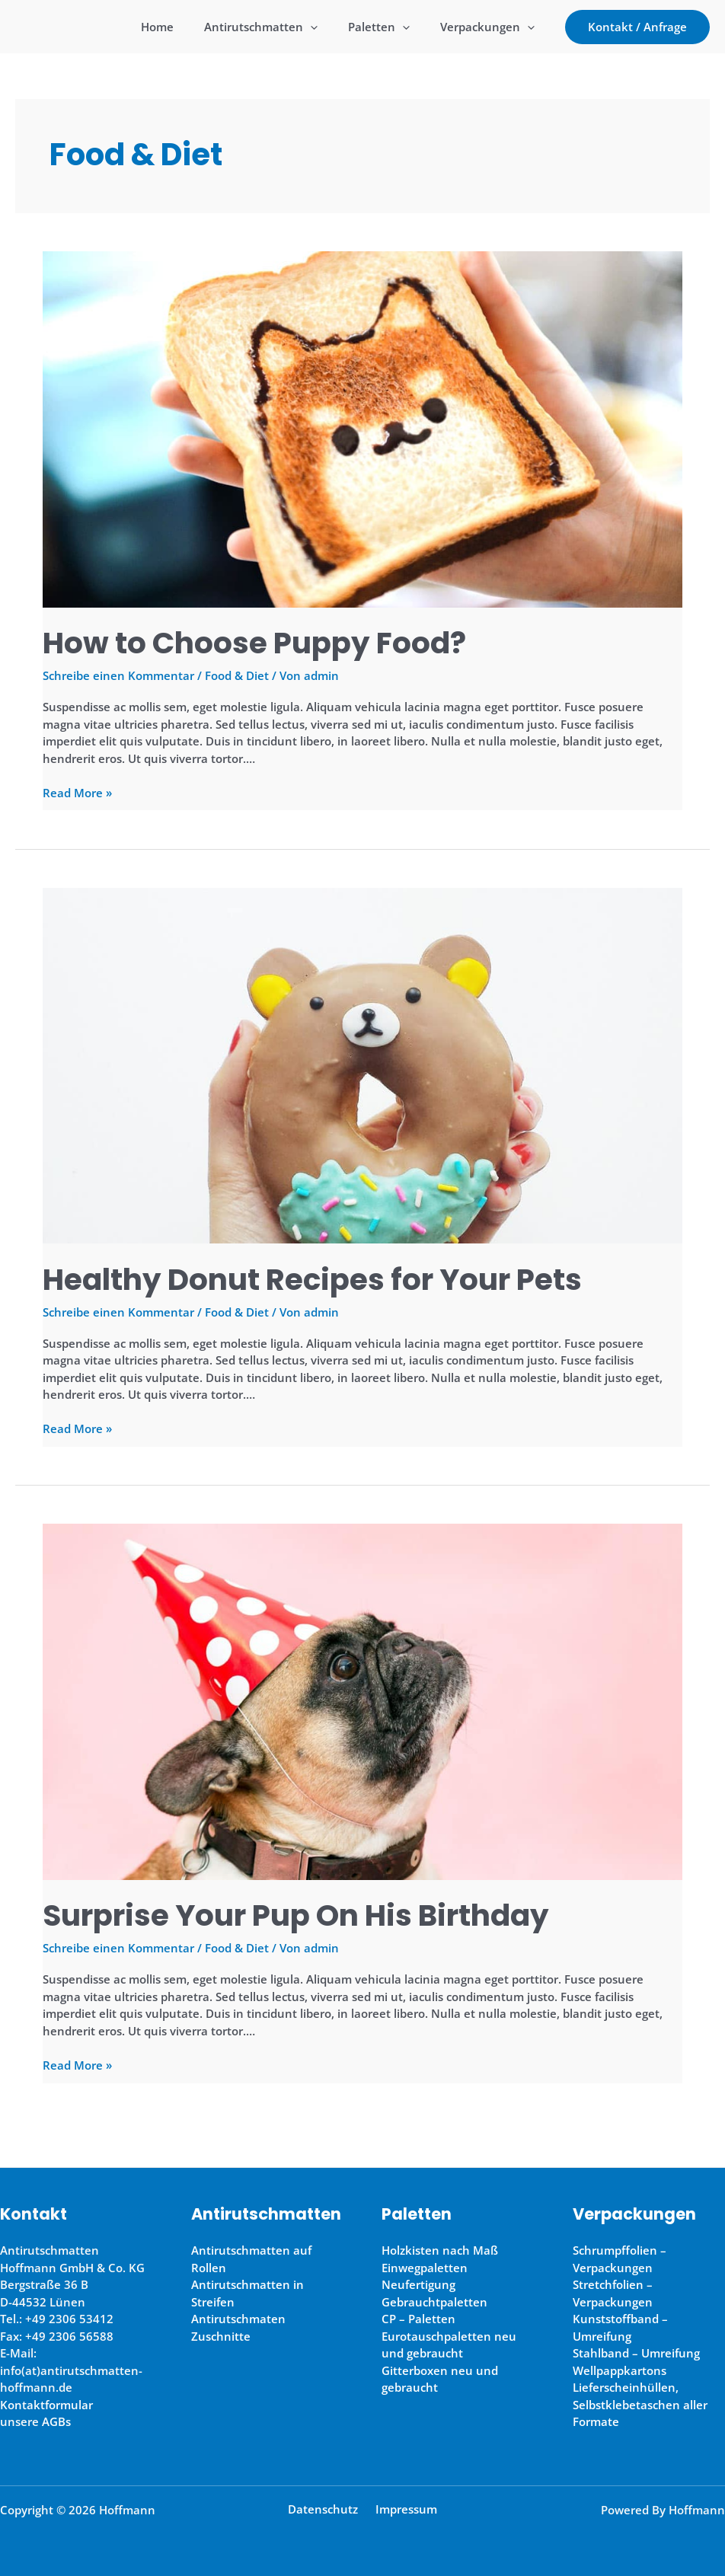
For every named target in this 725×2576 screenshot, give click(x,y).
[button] (637, 27)
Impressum (403, 2508)
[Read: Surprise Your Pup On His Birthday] (362, 1699)
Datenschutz (326, 2508)
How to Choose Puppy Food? (257, 642)
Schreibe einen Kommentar (118, 675)
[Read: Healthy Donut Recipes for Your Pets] (362, 1063)
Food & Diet (237, 675)
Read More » (77, 793)
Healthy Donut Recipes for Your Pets (317, 1278)
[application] (329, 26)
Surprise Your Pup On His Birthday (301, 1915)
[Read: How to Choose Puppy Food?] (362, 428)
